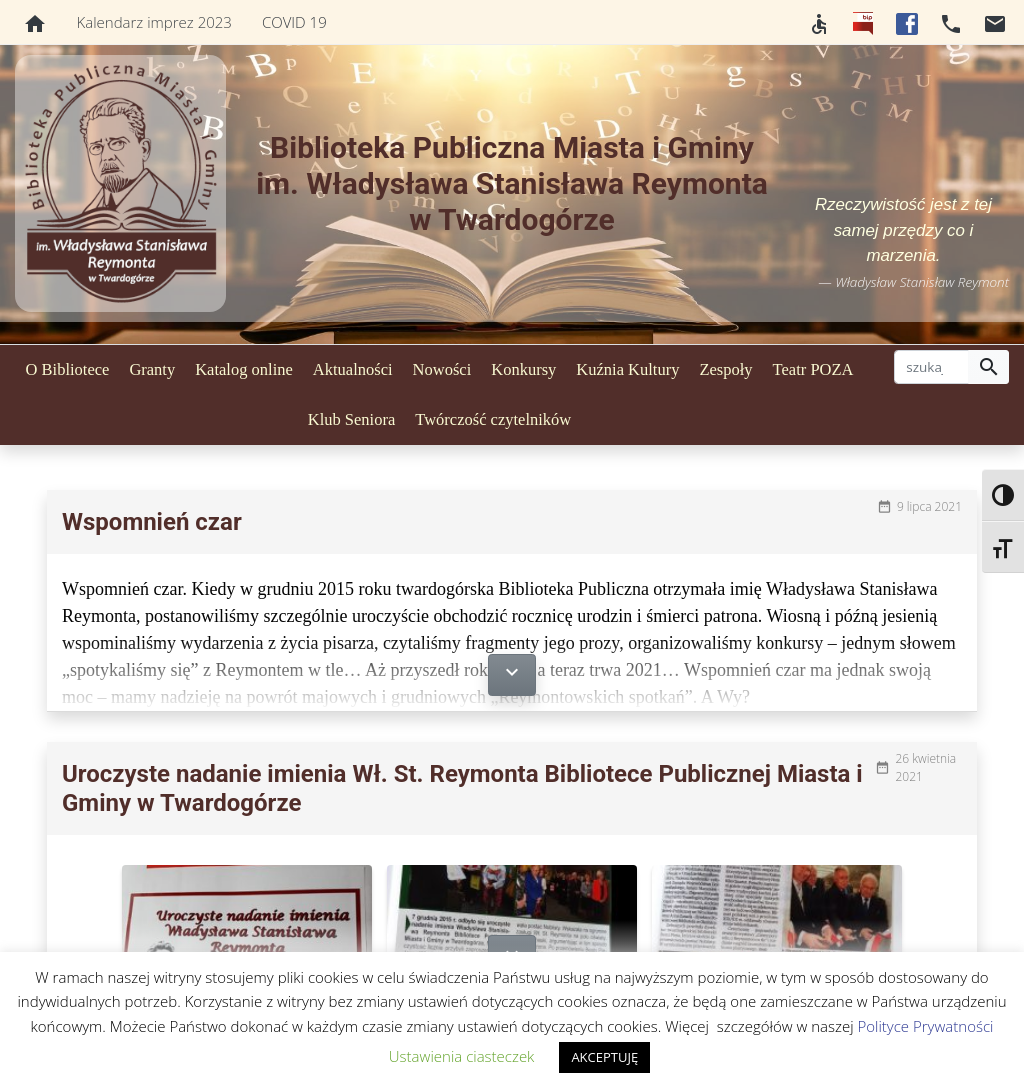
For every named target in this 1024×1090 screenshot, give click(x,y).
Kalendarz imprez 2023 (154, 22)
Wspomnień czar (152, 522)
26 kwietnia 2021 (925, 767)
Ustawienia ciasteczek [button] (462, 1056)
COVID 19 (294, 22)
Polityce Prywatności (925, 1026)
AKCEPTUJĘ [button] (604, 1057)
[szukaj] (931, 367)
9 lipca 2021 (929, 506)
